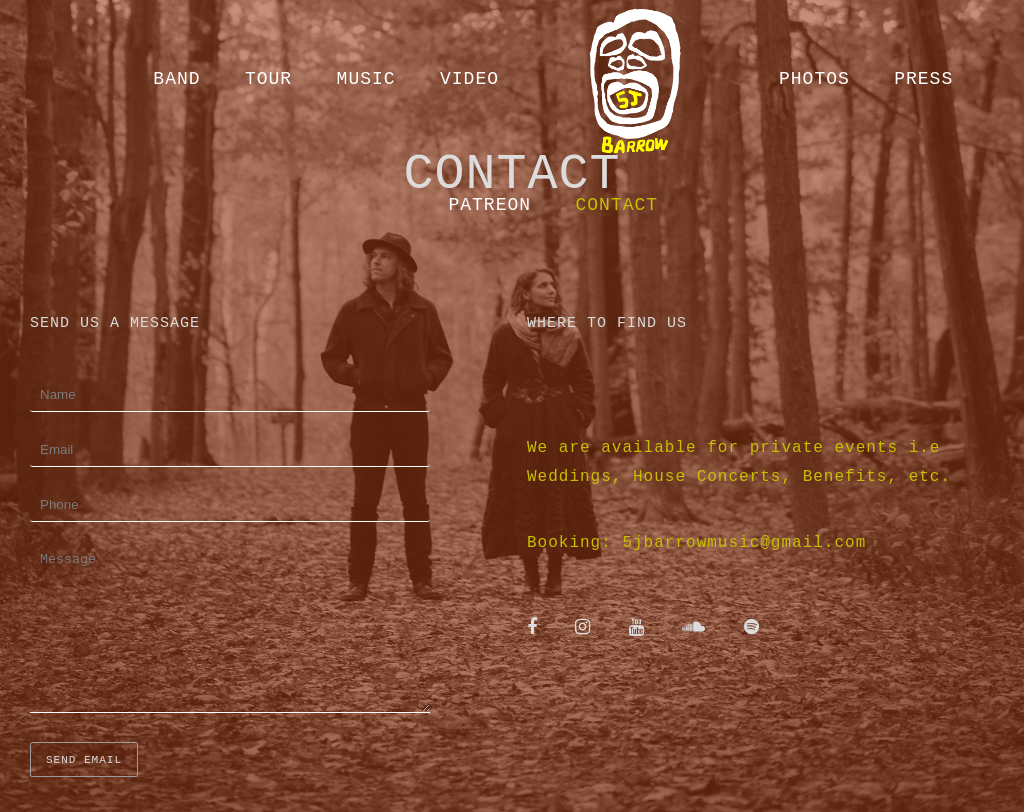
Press (923, 79)
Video (469, 79)
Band (176, 79)
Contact (617, 205)
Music (366, 79)
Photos (814, 79)
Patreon (489, 205)
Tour (268, 79)
